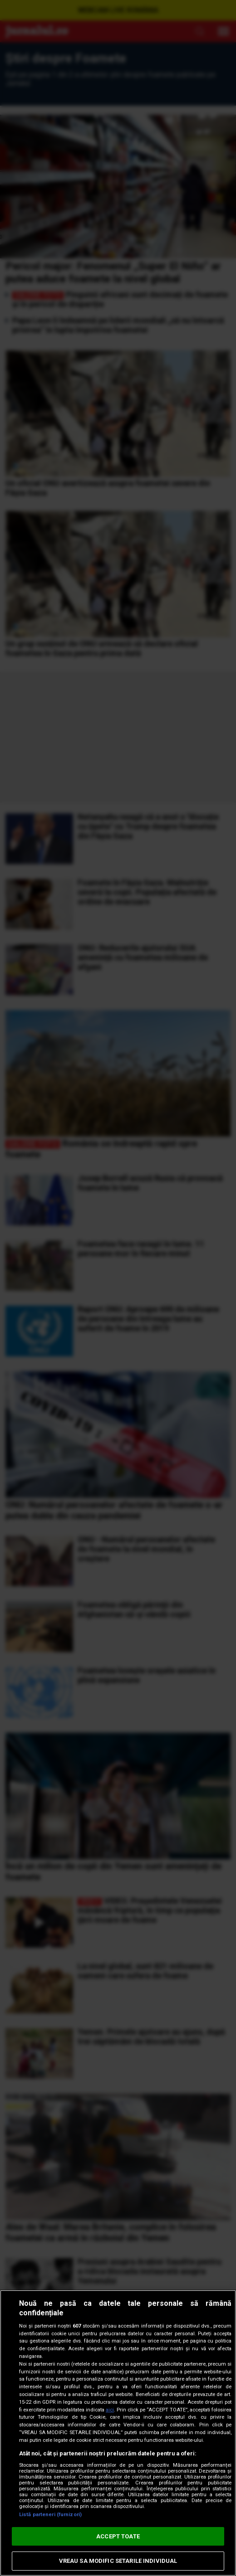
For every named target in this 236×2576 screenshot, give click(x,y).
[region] (118, 2433)
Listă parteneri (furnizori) (50, 2515)
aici (110, 2410)
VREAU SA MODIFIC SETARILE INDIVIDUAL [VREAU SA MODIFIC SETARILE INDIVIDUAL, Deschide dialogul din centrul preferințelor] (118, 2560)
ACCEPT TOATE (118, 2536)
